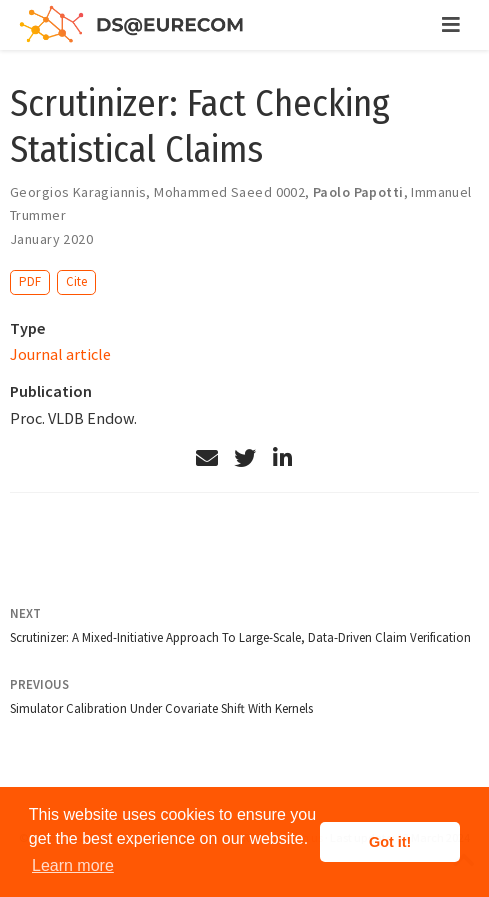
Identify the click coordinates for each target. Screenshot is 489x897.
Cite (76, 281)
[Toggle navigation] (451, 25)
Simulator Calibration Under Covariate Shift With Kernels (161, 708)
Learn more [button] (73, 865)
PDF (30, 281)
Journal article (60, 354)
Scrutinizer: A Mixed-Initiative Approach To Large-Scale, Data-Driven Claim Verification (240, 637)
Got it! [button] (390, 842)
